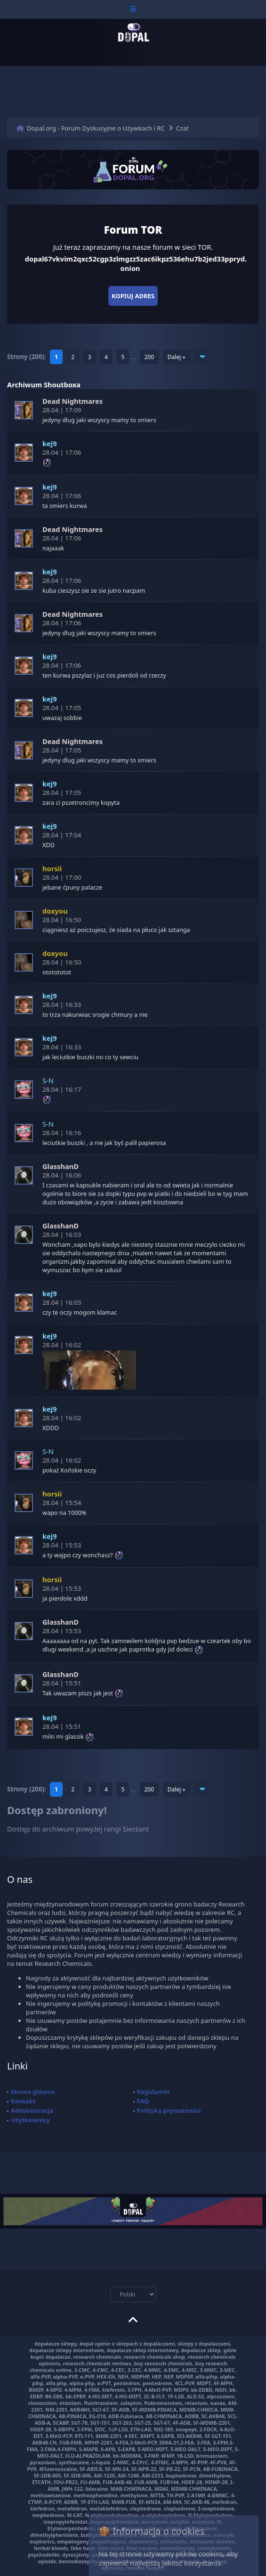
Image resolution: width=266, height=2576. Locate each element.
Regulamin (153, 2091)
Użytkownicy (30, 2120)
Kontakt (23, 2101)
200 (149, 357)
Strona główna (33, 2091)
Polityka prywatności (169, 2110)
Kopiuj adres (133, 296)
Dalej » (176, 357)
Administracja (32, 2110)
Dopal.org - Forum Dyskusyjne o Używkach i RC (96, 128)
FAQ (143, 2101)
